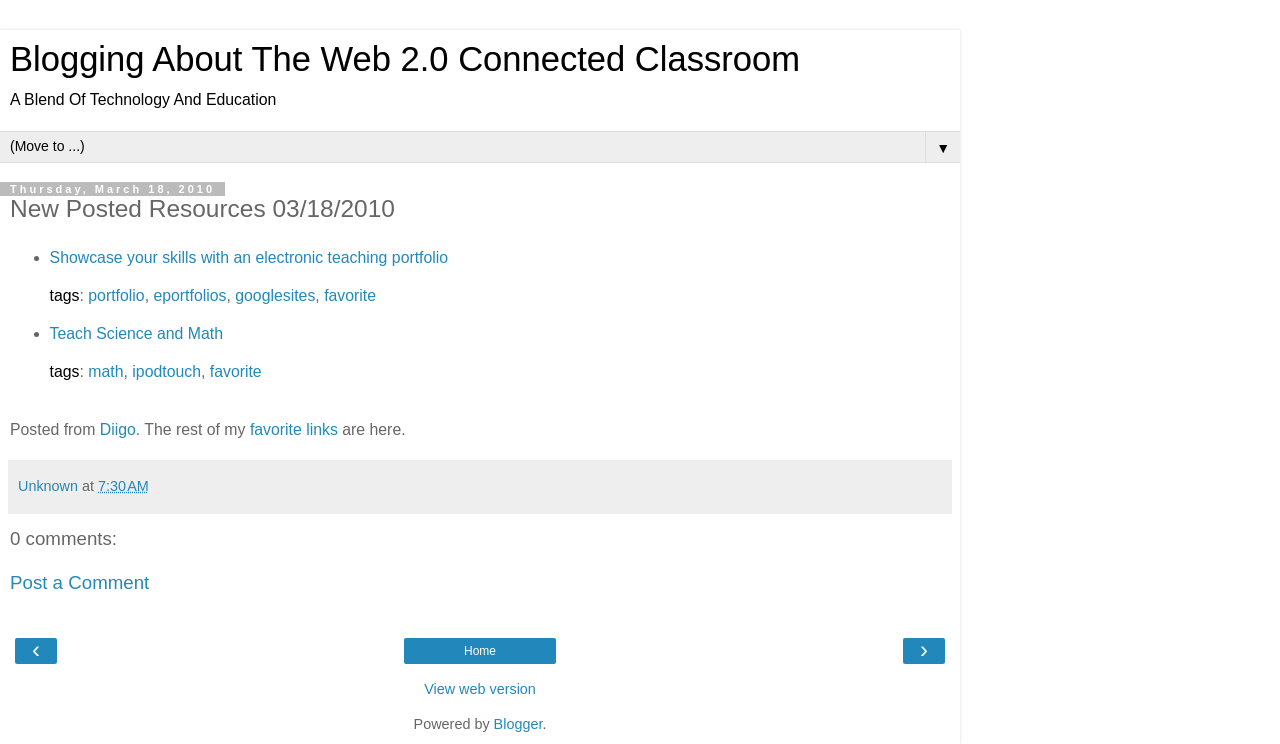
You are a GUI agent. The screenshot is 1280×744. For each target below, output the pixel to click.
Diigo (118, 429)
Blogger (518, 724)
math (105, 371)
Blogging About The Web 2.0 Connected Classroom (405, 59)
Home (480, 651)
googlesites (275, 295)
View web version (480, 689)
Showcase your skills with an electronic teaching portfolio (249, 257)
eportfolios (189, 295)
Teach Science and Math (136, 333)
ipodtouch (166, 371)
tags (65, 295)
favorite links (294, 429)
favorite (350, 295)
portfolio (116, 295)
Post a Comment (79, 582)
